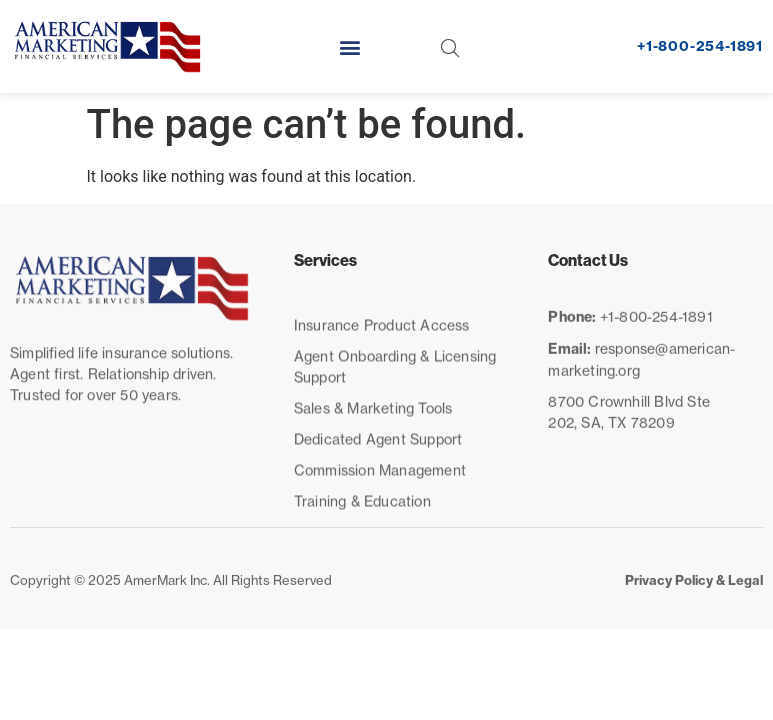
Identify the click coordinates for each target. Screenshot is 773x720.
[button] (350, 46)
